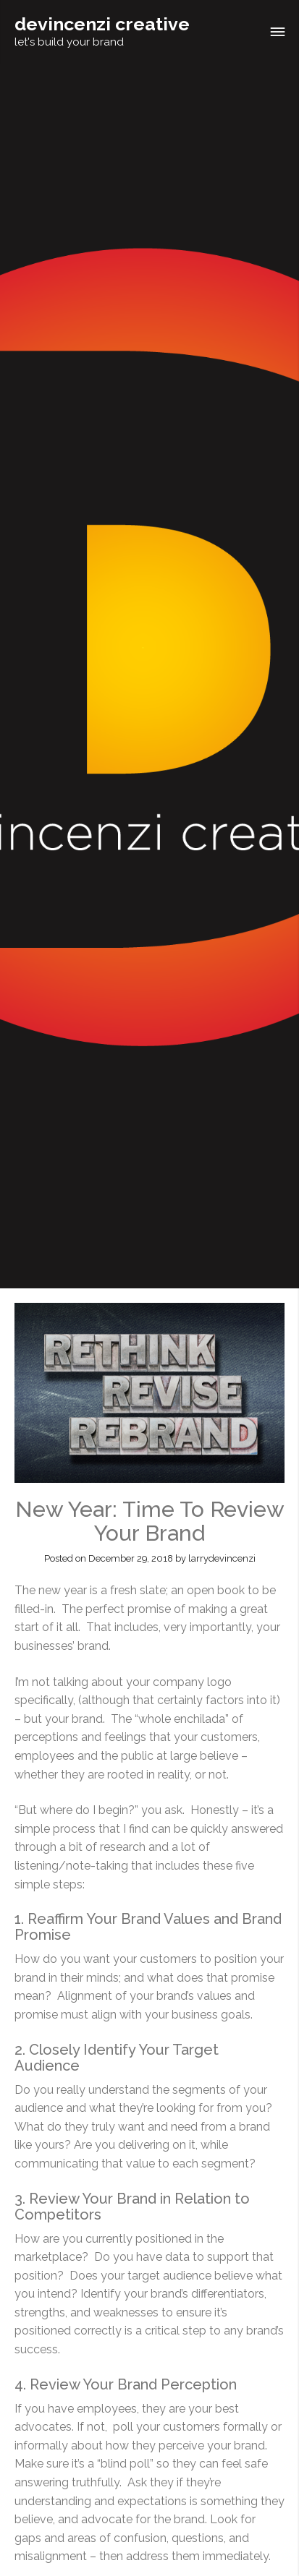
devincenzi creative (102, 24)
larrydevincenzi (222, 1558)
